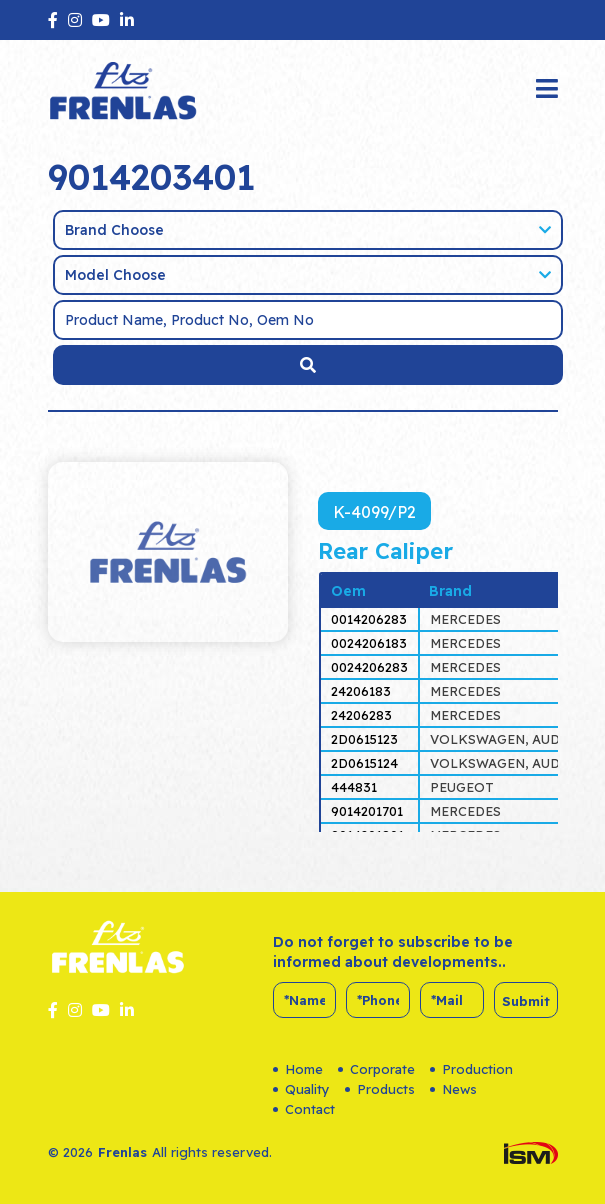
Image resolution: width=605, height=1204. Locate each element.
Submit (526, 1001)
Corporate (376, 1069)
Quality (301, 1089)
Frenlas (122, 1152)
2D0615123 (364, 739)
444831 (354, 787)
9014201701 (367, 811)
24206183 (361, 691)
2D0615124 (364, 763)
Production (471, 1069)
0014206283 (369, 619)
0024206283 (369, 667)
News (453, 1089)
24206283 (361, 715)
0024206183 (369, 643)
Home (298, 1069)
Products (380, 1089)
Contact (304, 1109)
